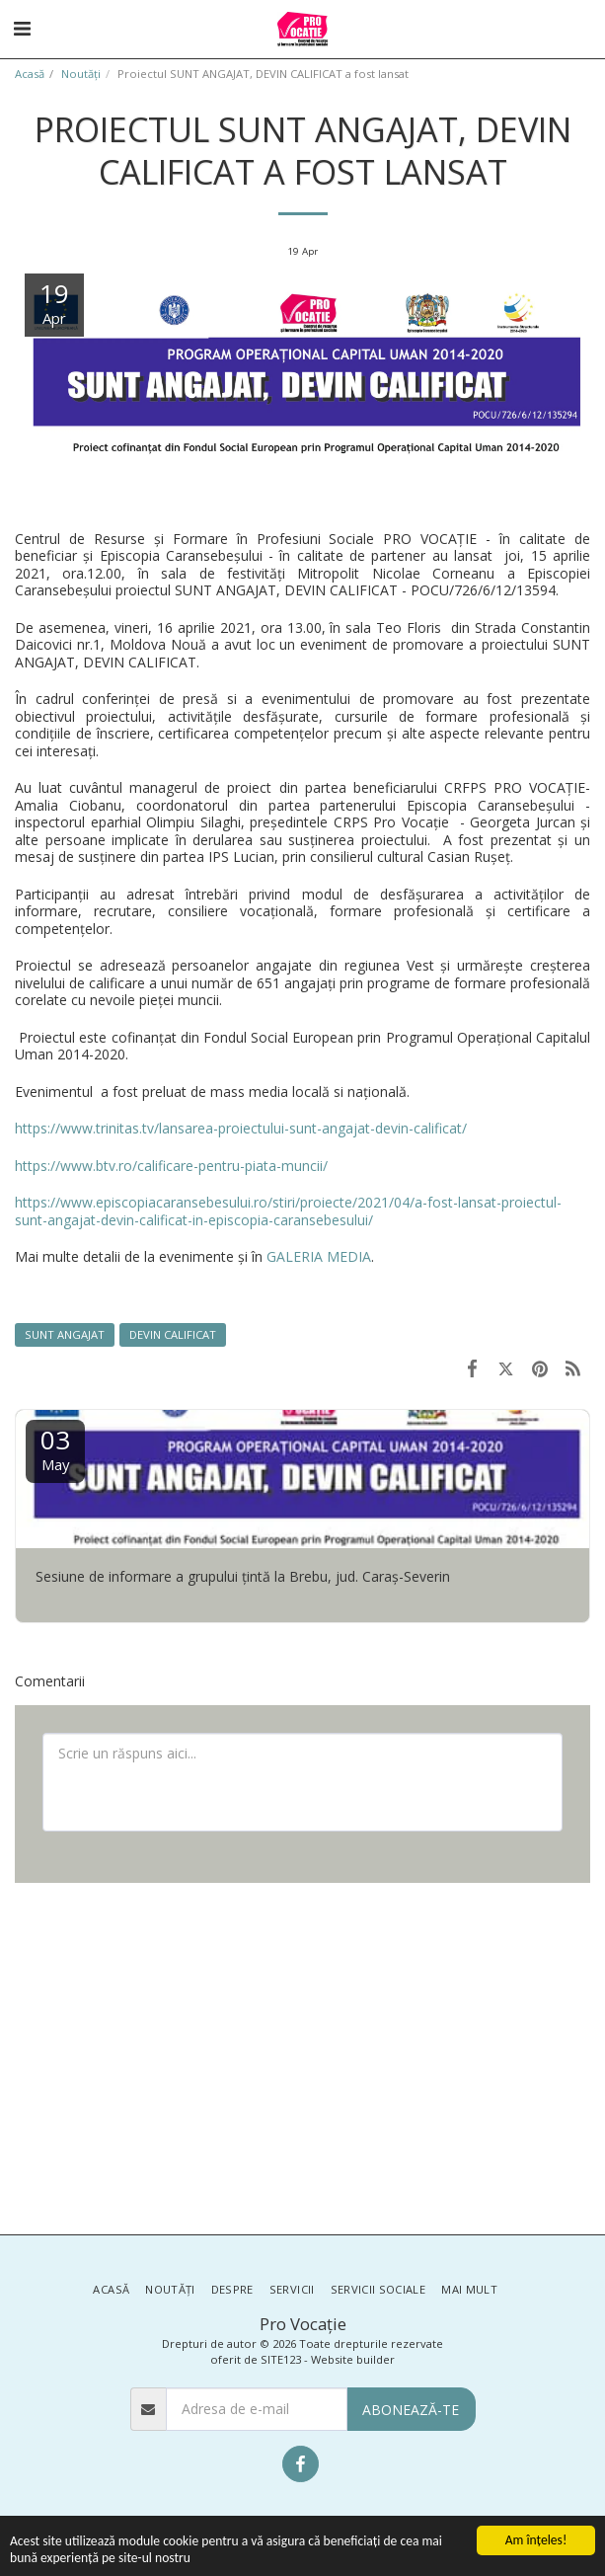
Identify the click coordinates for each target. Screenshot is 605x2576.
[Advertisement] (302, 2056)
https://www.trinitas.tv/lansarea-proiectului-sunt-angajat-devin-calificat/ (241, 1128)
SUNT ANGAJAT (65, 1334)
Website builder (353, 2359)
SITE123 (281, 2359)
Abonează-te (410, 2409)
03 (55, 1448)
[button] (21, 28)
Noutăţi (81, 73)
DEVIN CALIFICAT (172, 1334)
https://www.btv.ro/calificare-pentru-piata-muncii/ (171, 1165)
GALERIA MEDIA (318, 1256)
